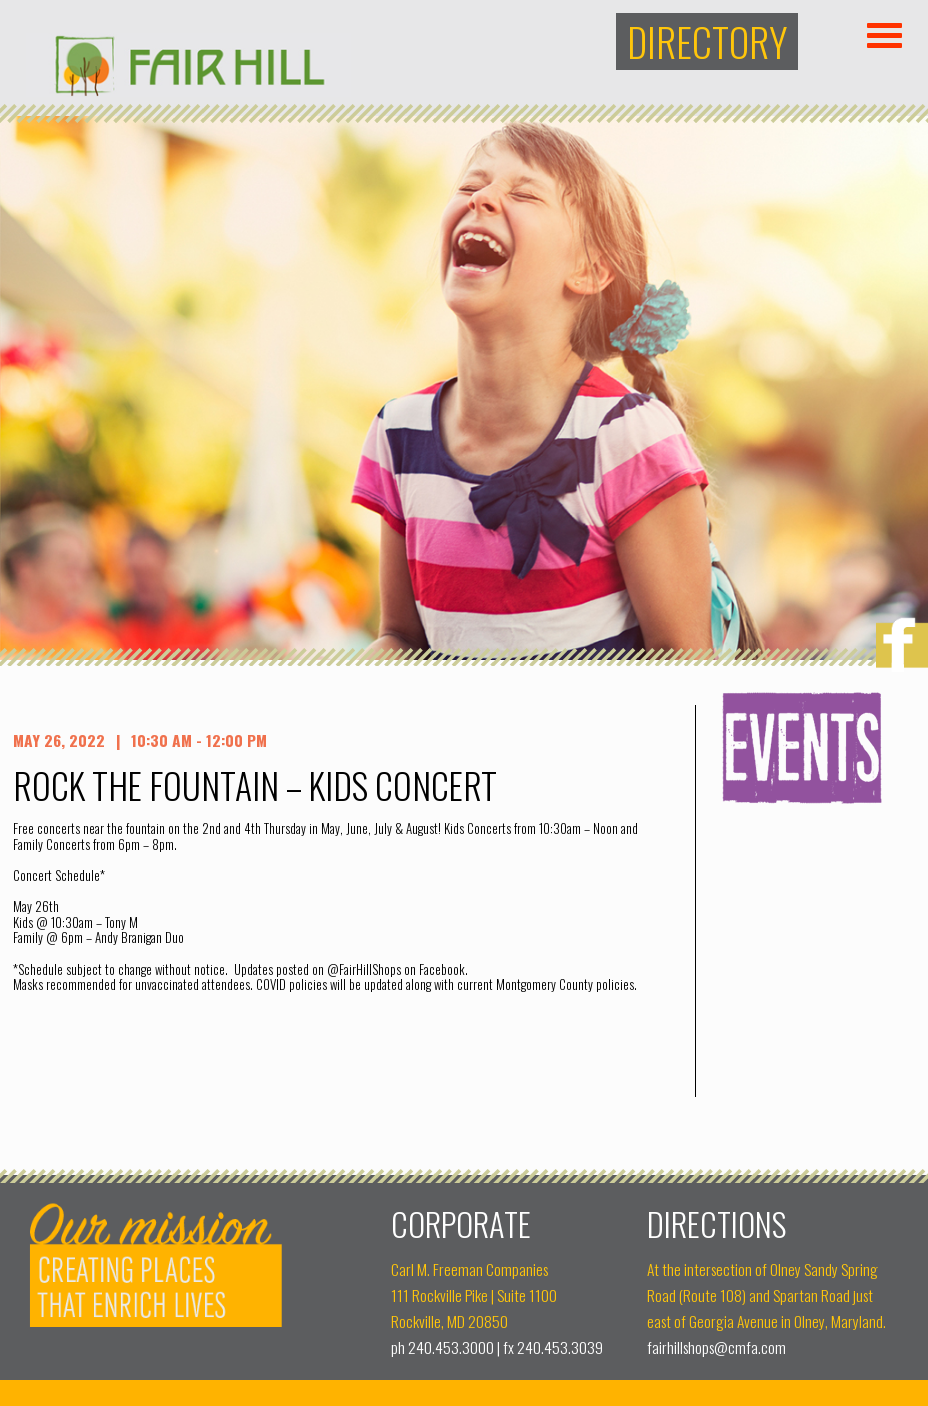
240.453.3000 (451, 1347)
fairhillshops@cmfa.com (716, 1347)
